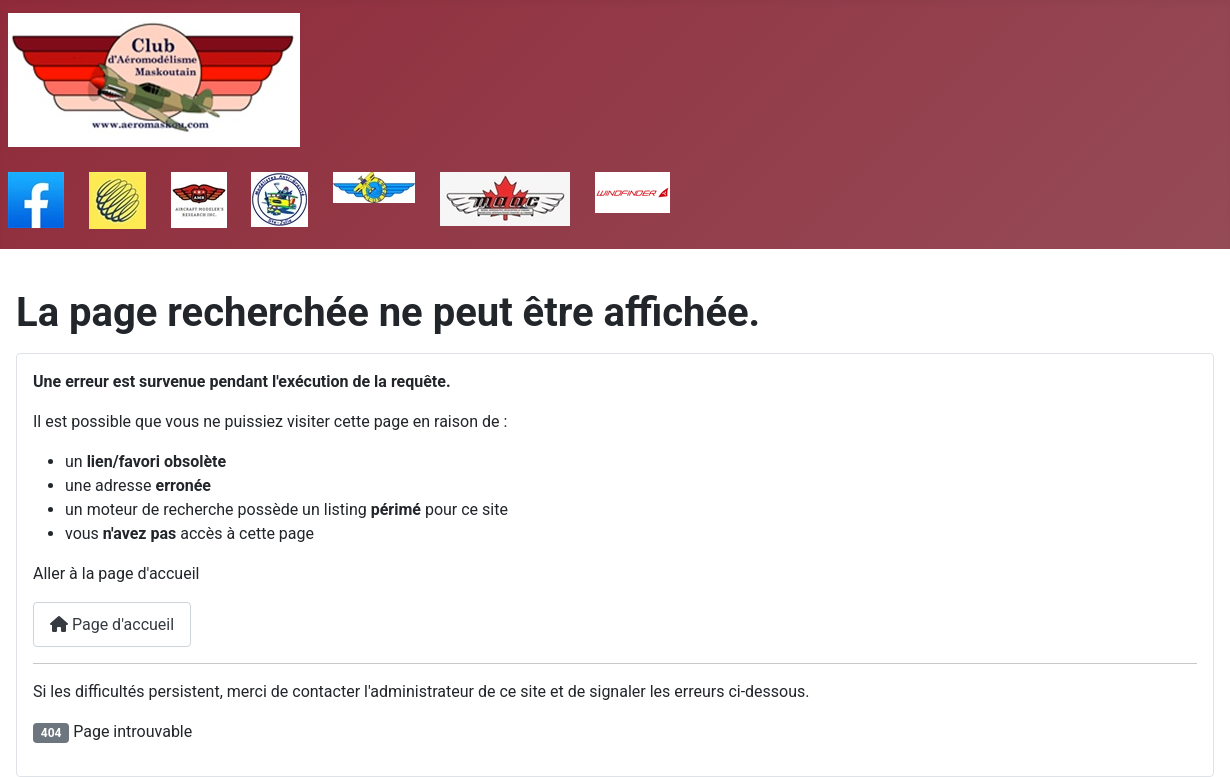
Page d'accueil (112, 624)
